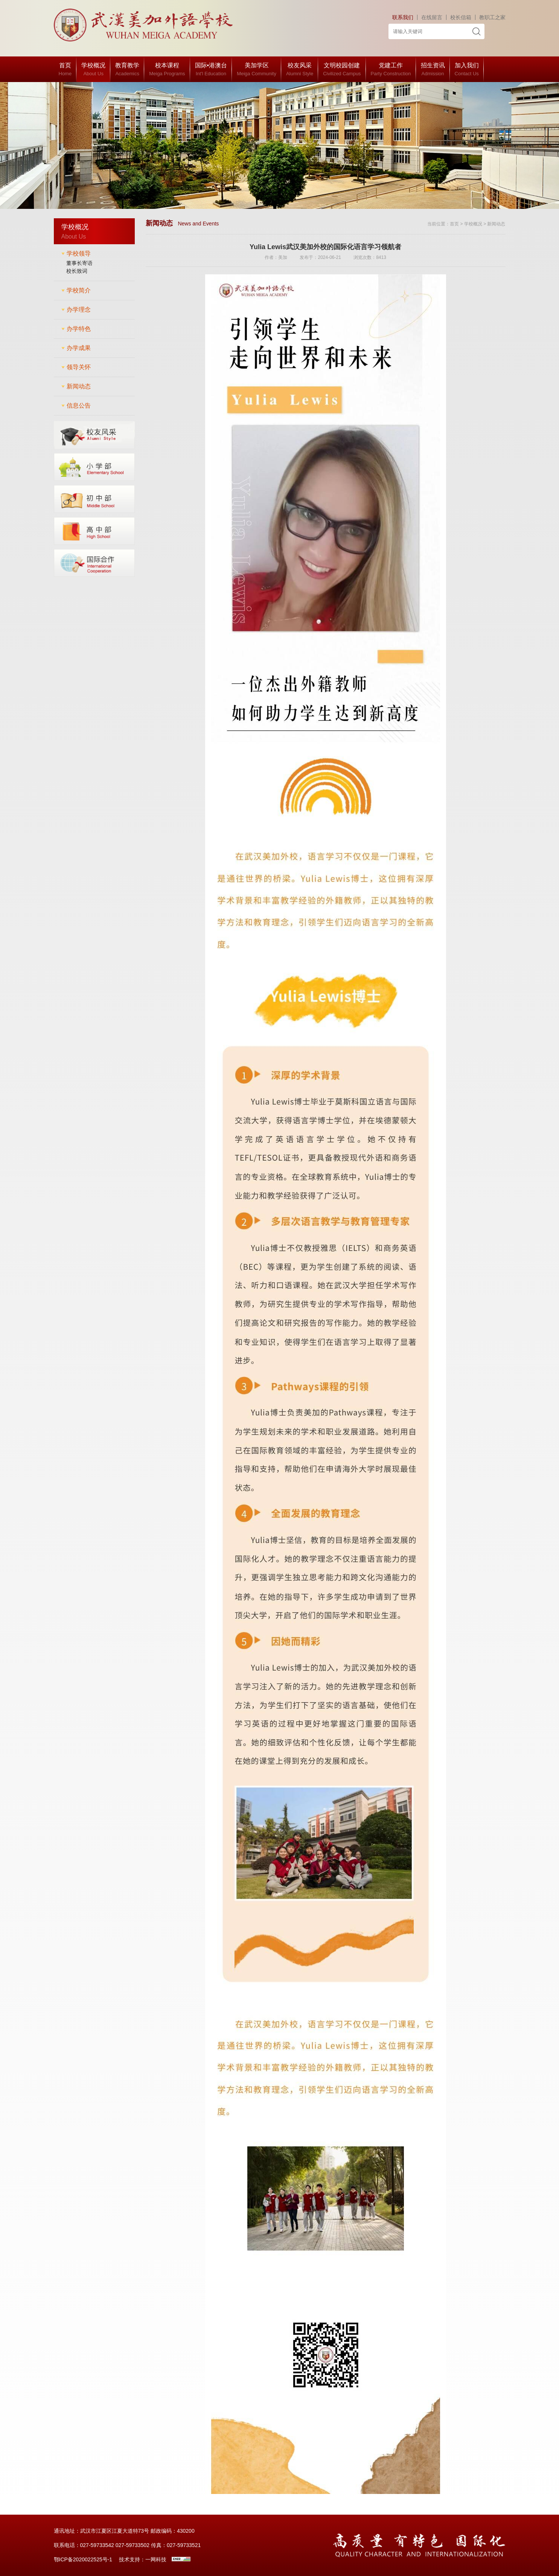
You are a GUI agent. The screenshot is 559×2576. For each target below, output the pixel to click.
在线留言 (431, 17)
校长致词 (76, 271)
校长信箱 (460, 17)
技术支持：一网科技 (142, 2559)
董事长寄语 (79, 263)
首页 (454, 224)
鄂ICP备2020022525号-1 (83, 2559)
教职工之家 (492, 17)
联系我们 (402, 17)
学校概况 (473, 224)
